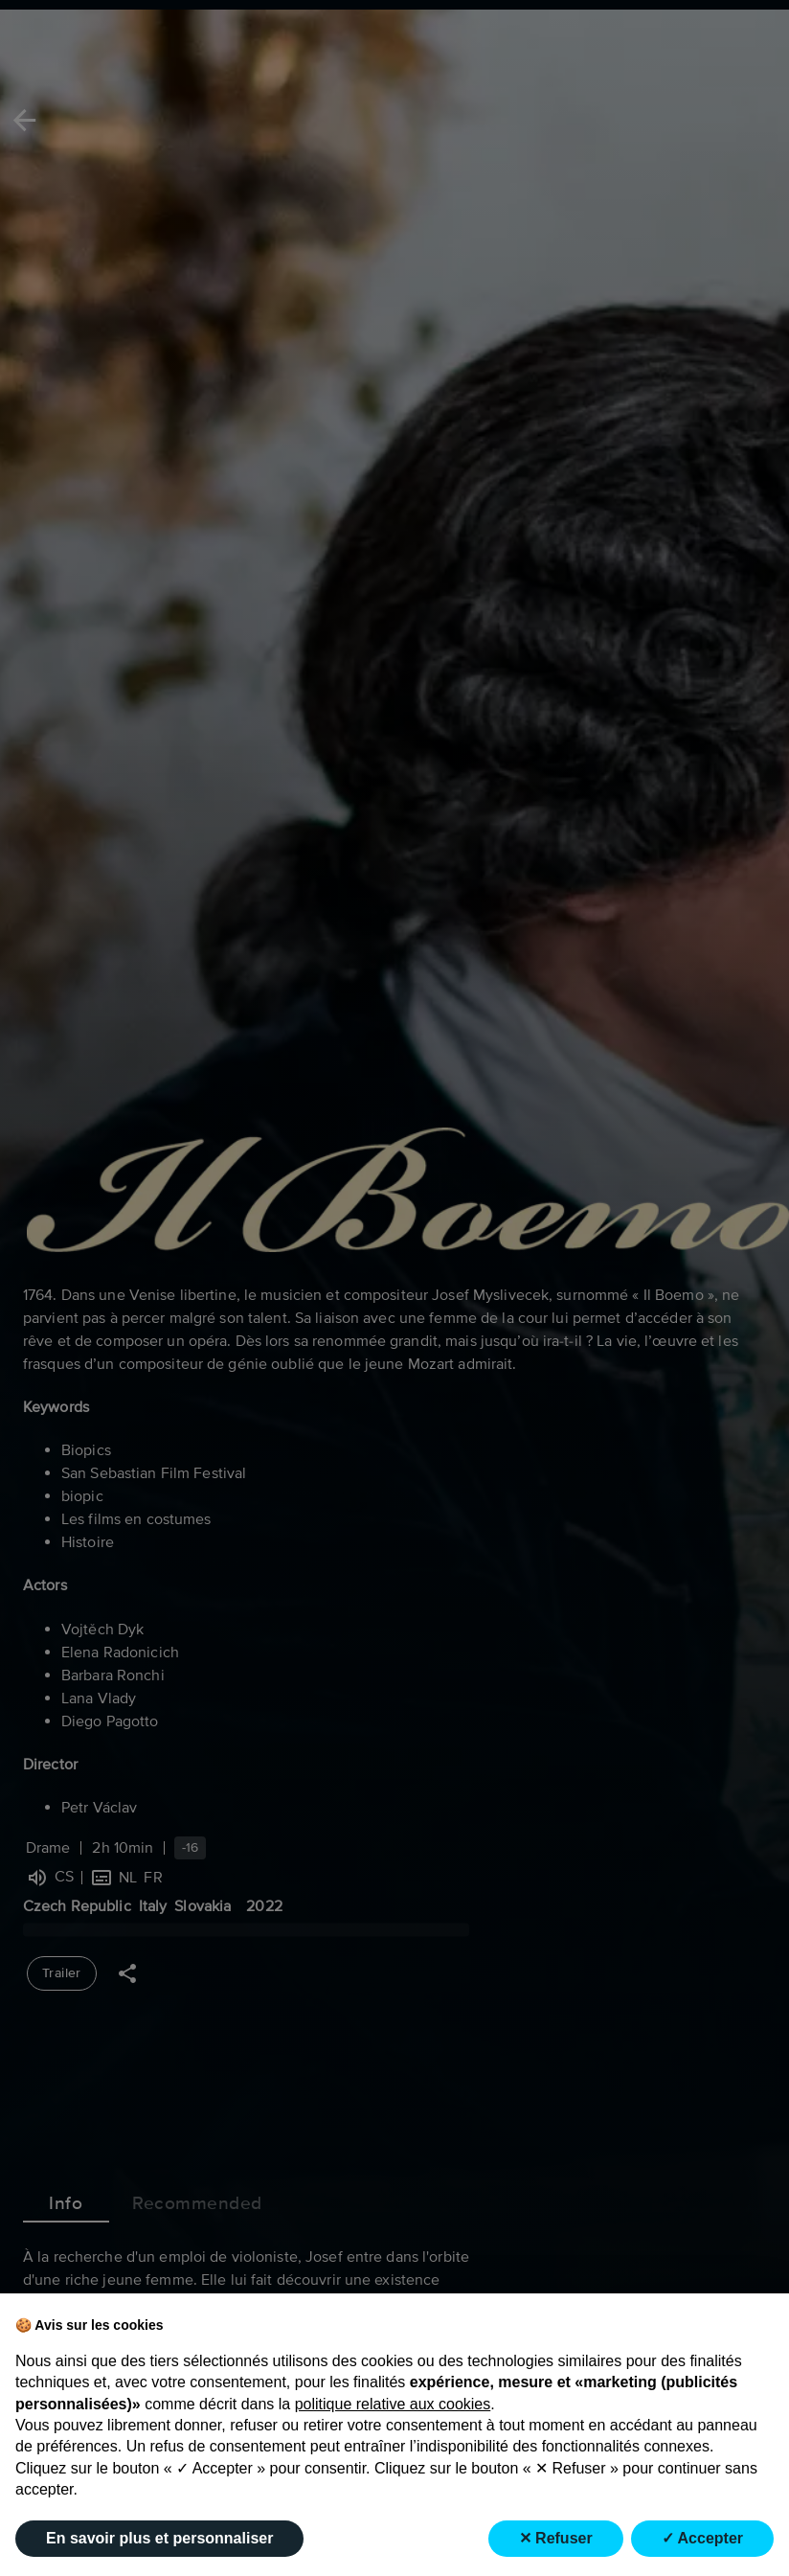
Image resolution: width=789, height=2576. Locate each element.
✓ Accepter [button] (702, 2538)
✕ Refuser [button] (556, 2538)
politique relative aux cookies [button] (393, 2404)
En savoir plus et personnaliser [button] (159, 2538)
